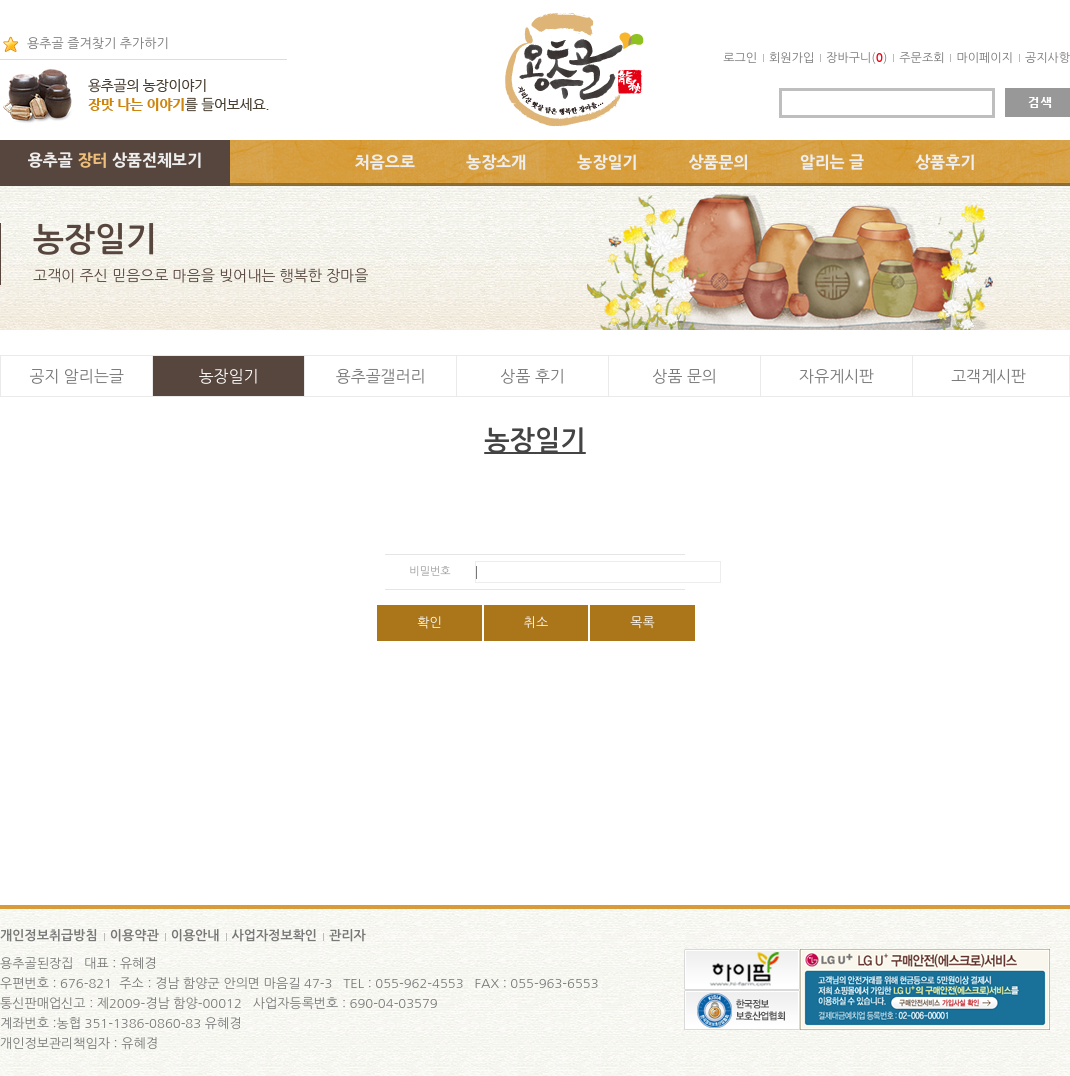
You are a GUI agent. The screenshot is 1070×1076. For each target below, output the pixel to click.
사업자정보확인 (275, 935)
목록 (642, 622)
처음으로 (385, 162)
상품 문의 (684, 376)
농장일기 (607, 162)
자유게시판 (836, 376)
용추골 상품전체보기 (115, 160)
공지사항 (1047, 58)
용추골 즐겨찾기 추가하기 (98, 43)
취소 (536, 622)
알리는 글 (832, 162)
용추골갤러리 (380, 376)
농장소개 (496, 162)
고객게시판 (988, 376)
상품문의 (719, 162)
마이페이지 (984, 58)
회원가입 (791, 58)
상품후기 (945, 162)
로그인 (740, 58)
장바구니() (856, 58)
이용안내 (195, 935)
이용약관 (134, 935)
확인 (429, 622)
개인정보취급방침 (49, 935)
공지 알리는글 (76, 376)
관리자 (347, 935)
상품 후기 (532, 376)
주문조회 (921, 58)
